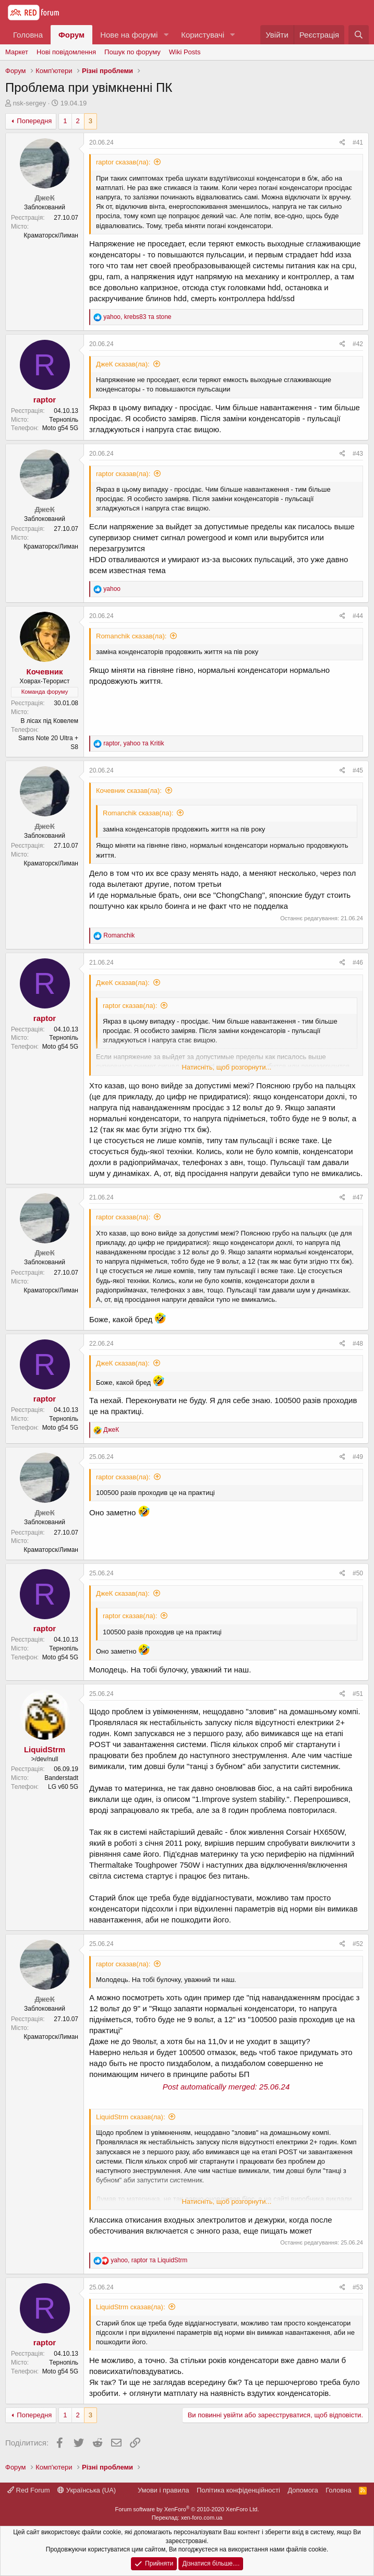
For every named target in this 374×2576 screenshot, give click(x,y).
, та (137, 316)
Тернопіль (63, 419)
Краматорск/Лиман (51, 235)
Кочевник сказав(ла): (129, 790)
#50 (358, 1573)
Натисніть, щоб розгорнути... (227, 1067)
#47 (358, 1197)
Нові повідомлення (66, 52)
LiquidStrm (44, 1749)
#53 (358, 2287)
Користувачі (202, 34)
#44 (358, 616)
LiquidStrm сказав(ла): (130, 2117)
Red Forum (28, 2490)
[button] (166, 34)
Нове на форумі (129, 34)
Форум (71, 34)
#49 (358, 1457)
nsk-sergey (29, 103)
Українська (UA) (86, 2490)
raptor (44, 399)
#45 (358, 770)
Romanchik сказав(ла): (131, 636)
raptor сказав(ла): (123, 162)
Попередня (34, 121)
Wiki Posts (185, 52)
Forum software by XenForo (187, 2509)
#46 (358, 962)
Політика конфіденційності (238, 2490)
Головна (28, 34)
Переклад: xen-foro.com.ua (187, 2517)
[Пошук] (358, 34)
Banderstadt (61, 1778)
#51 (358, 1693)
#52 (358, 1944)
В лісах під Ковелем (49, 721)
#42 (358, 344)
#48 (358, 1343)
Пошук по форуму (132, 52)
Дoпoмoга (302, 2490)
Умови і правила (163, 2490)
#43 (358, 453)
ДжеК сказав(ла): (123, 364)
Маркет (16, 52)
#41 (358, 142)
